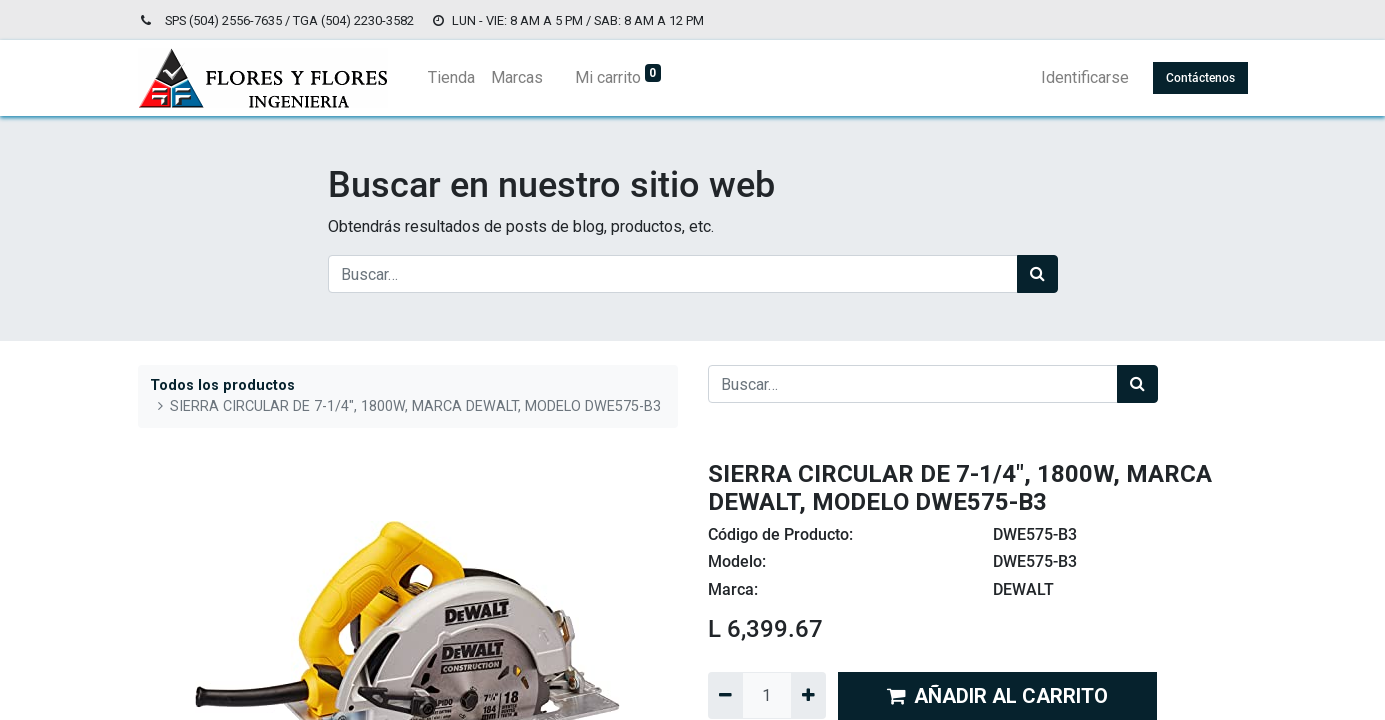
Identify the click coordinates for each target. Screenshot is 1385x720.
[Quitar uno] (725, 695)
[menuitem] (451, 78)
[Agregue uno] (808, 695)
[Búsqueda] (1037, 274)
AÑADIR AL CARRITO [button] (997, 696)
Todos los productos (222, 385)
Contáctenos (1200, 78)
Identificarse (1085, 77)
